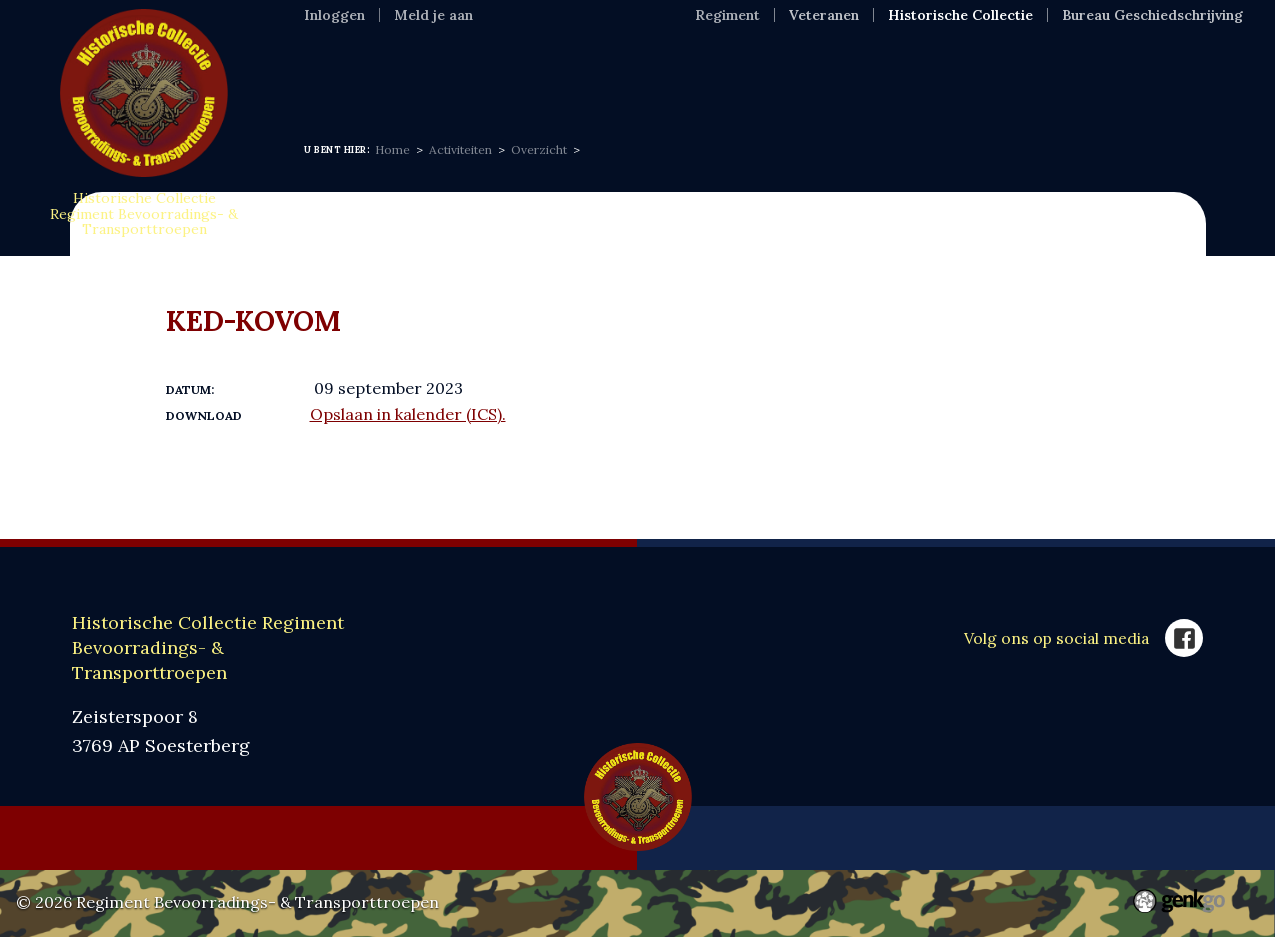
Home (330, 74)
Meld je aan (433, 15)
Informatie (443, 74)
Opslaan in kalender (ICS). (408, 414)
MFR (671, 74)
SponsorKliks (984, 74)
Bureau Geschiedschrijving (1152, 15)
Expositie (571, 74)
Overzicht (539, 149)
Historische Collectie (960, 15)
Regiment (727, 15)
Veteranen (824, 15)
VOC (748, 74)
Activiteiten (460, 149)
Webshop (846, 74)
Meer (1106, 74)
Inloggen (334, 15)
